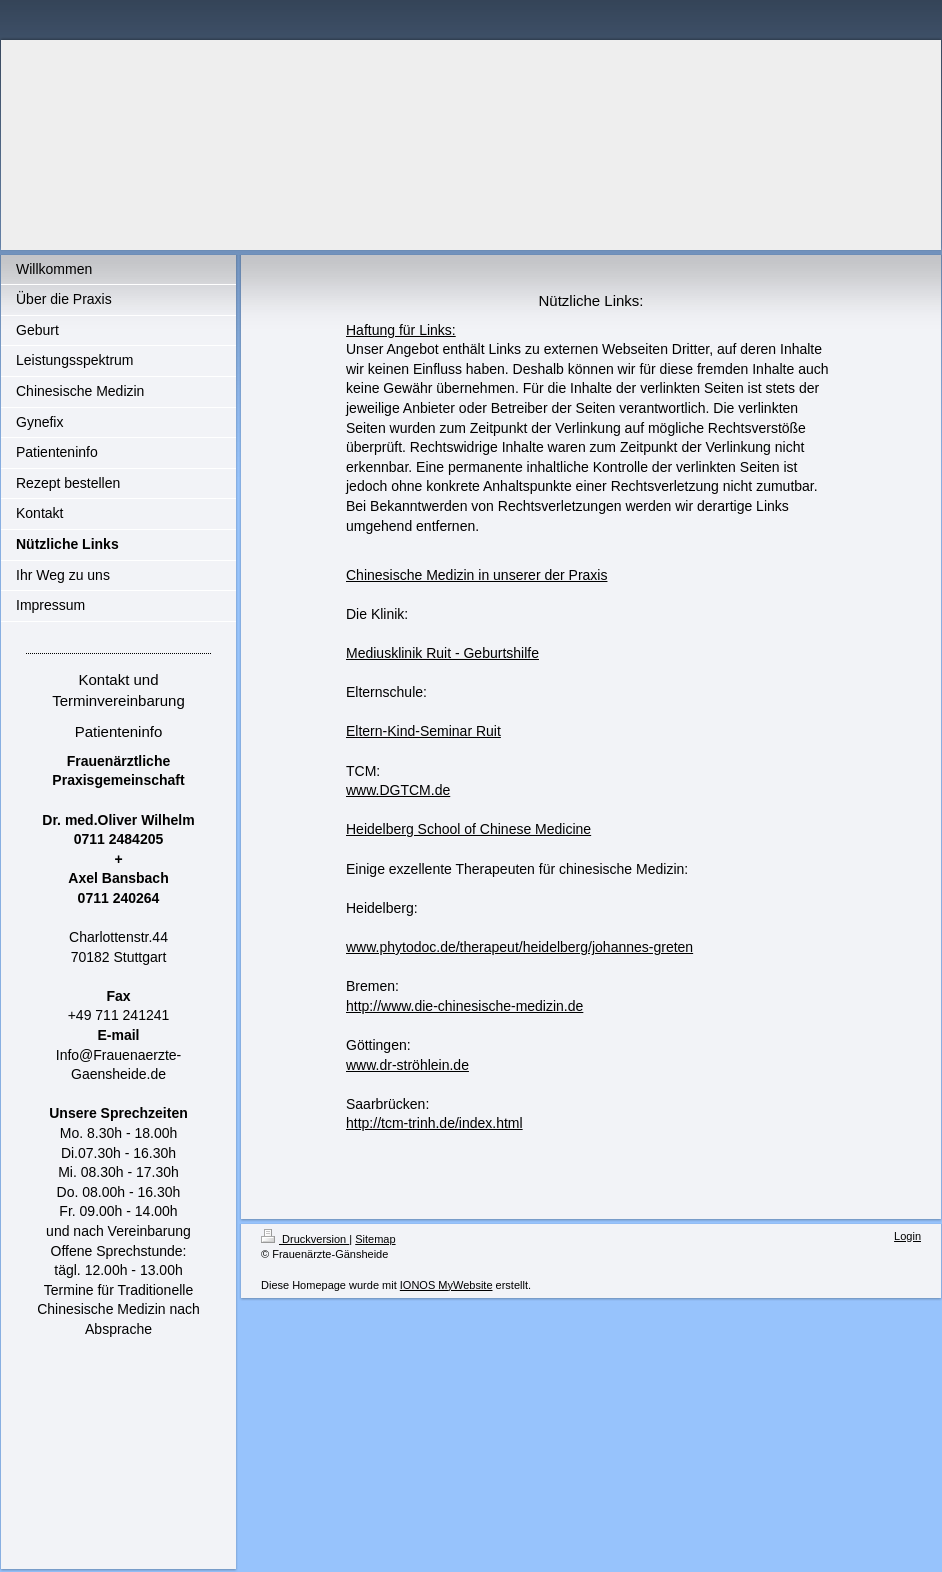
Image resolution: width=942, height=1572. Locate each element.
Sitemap (375, 1239)
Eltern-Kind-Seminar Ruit (423, 731)
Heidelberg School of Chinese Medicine (468, 829)
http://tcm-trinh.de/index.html (434, 1123)
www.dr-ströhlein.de (407, 1065)
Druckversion (305, 1239)
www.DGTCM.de (398, 790)
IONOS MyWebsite (446, 1285)
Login (907, 1236)
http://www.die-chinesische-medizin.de (464, 1006)
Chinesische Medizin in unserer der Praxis (476, 575)
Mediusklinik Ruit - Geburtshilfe (442, 653)
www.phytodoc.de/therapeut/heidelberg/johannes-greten (519, 947)
